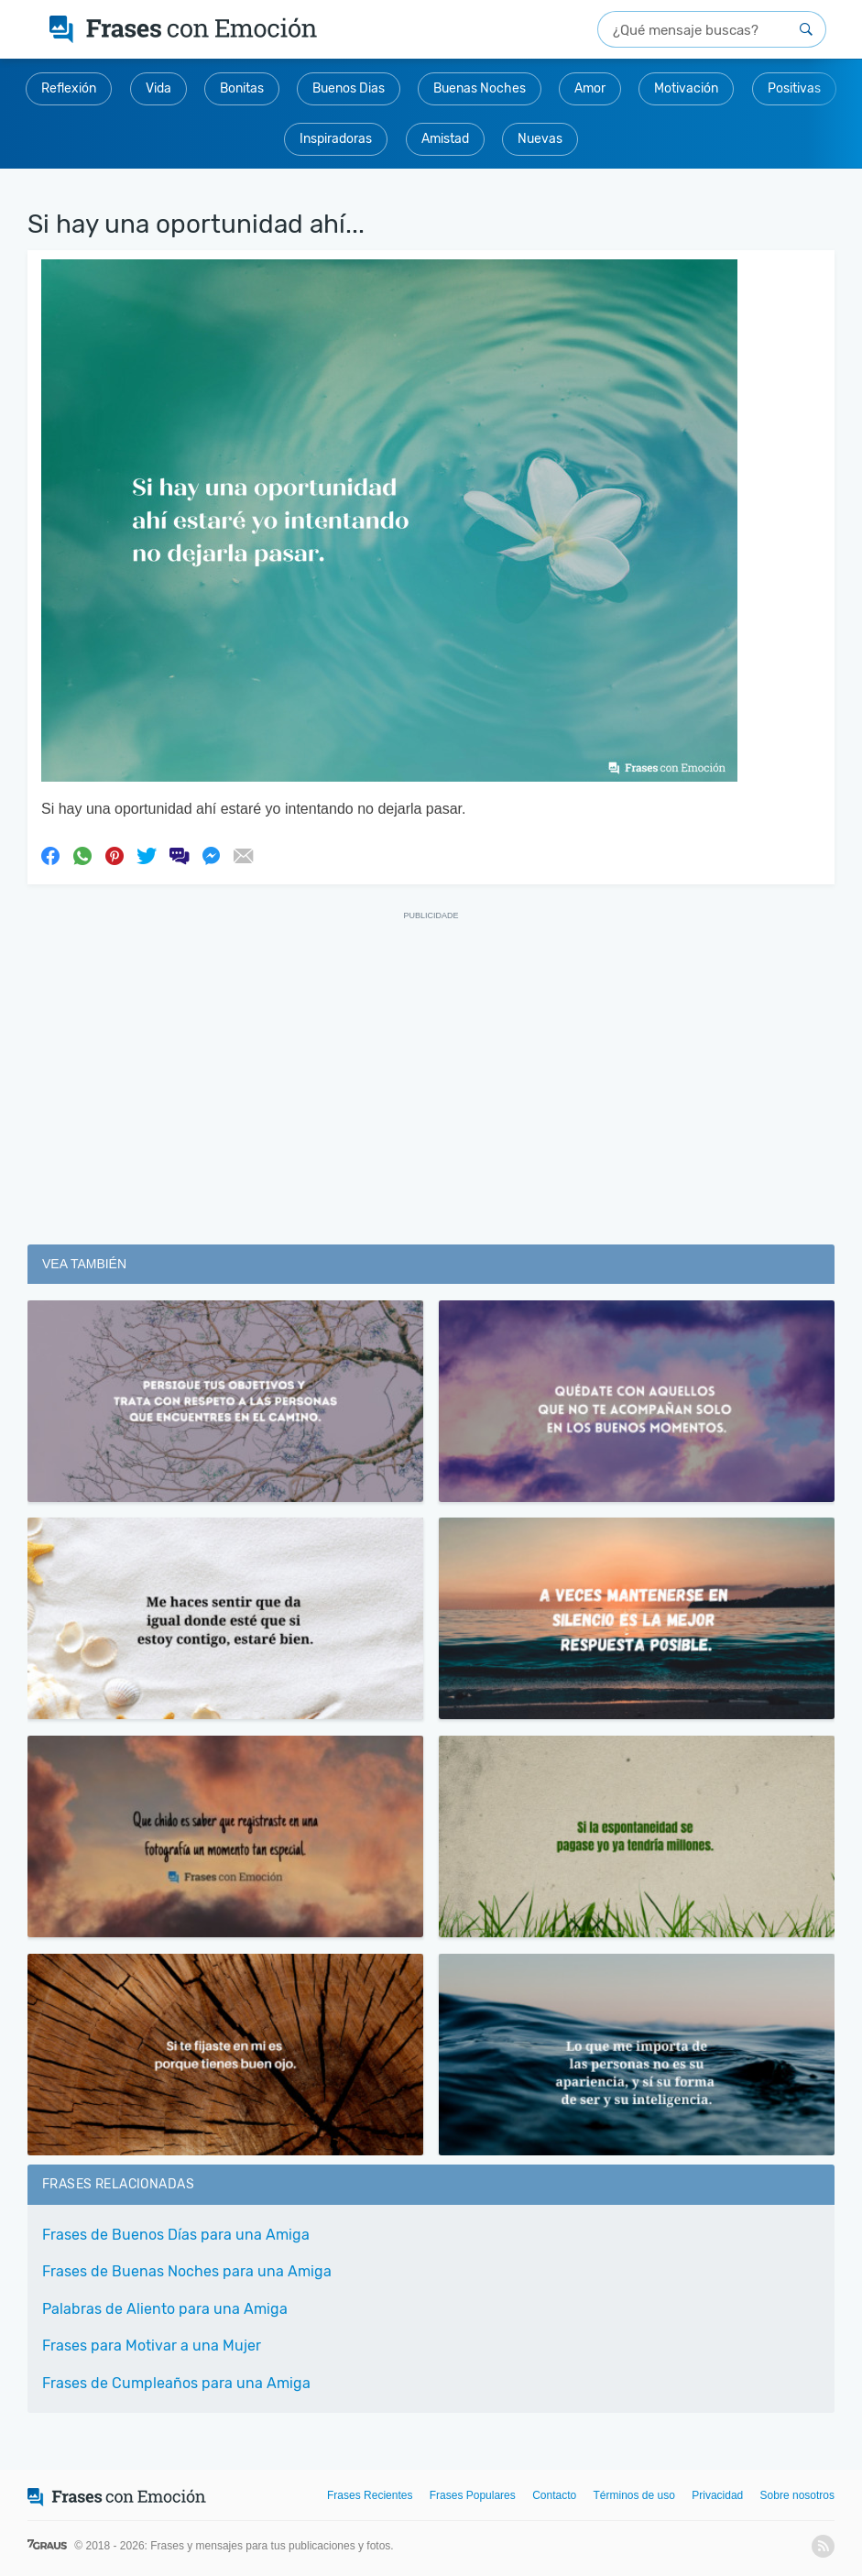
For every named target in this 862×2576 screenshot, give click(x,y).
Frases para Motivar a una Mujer (151, 2345)
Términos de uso (634, 2495)
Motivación (686, 88)
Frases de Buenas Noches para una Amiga (187, 2271)
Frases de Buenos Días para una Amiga (176, 2234)
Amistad (445, 139)
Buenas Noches (479, 88)
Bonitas (242, 88)
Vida (158, 88)
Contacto (554, 2495)
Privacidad (717, 2495)
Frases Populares (473, 2495)
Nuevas (540, 139)
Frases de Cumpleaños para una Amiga (176, 2383)
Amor (590, 88)
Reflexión (68, 88)
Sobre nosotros (797, 2495)
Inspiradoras (336, 139)
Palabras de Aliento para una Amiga (165, 2309)
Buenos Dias (348, 88)
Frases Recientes (369, 2495)
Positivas (794, 88)
